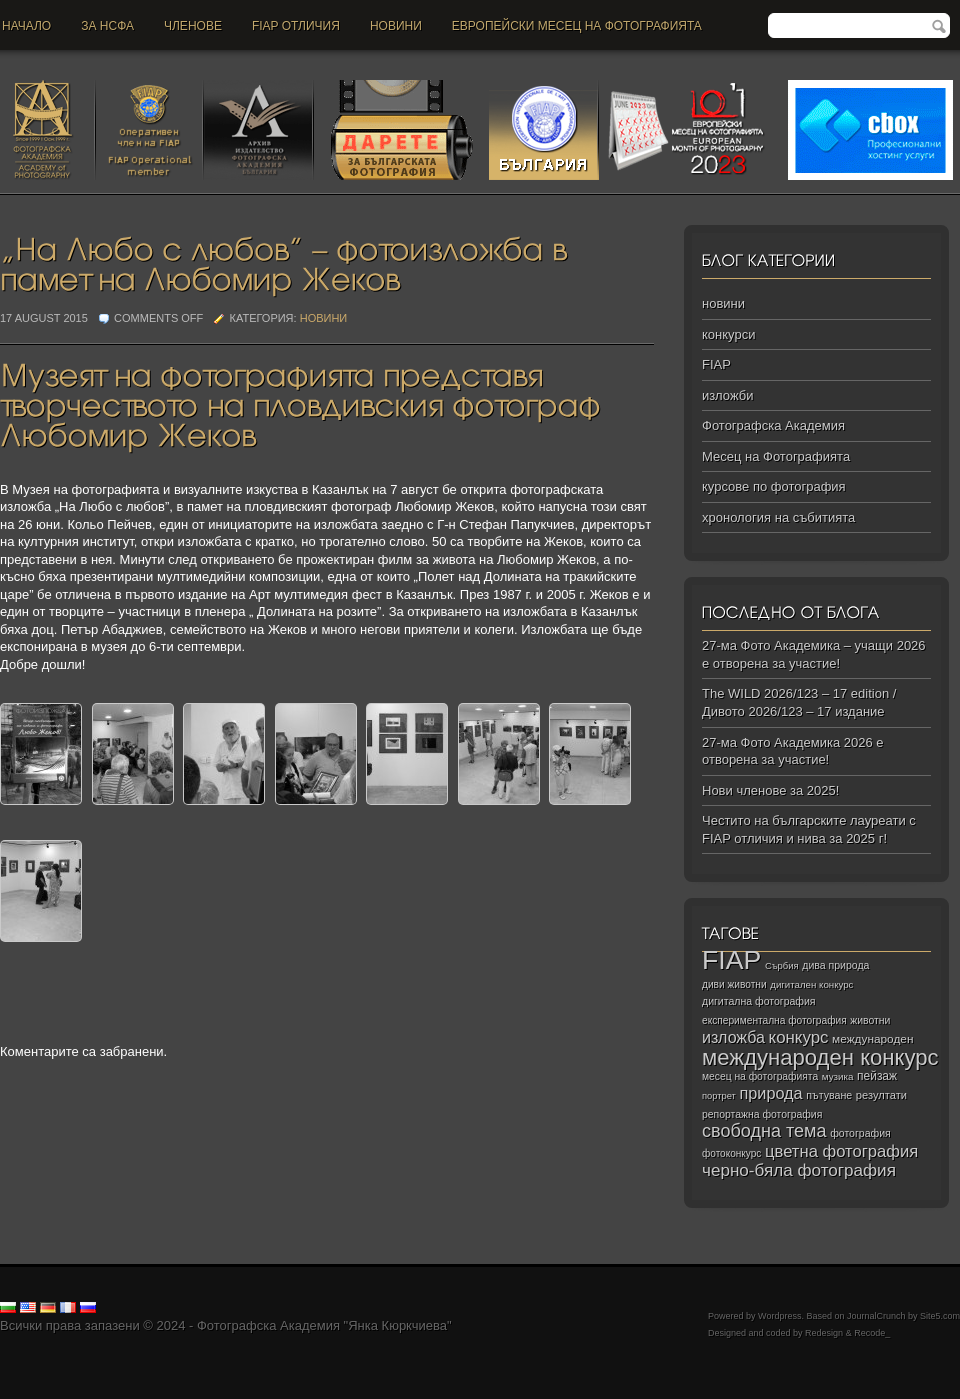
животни (870, 1020)
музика (838, 1076)
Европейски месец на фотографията (577, 26)
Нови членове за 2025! (770, 790)
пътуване (829, 1095)
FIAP (716, 364)
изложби (727, 395)
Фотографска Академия (773, 425)
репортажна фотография (762, 1114)
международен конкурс (820, 1057)
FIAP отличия (296, 26)
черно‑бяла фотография (799, 1170)
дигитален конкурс (811, 984)
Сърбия (782, 965)
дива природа (835, 965)
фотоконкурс (731, 1153)
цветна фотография (841, 1151)
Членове (193, 26)
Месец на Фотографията (776, 456)
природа (770, 1093)
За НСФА (107, 26)
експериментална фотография (774, 1020)
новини (396, 26)
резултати (881, 1095)
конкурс (799, 1037)
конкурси (728, 334)
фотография (860, 1133)
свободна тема (764, 1131)
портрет (719, 1096)
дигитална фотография (759, 1001)
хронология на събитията (778, 517)
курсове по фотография (774, 486)
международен (872, 1039)
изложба (733, 1037)
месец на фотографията (760, 1076)
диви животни (734, 984)
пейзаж (877, 1076)
